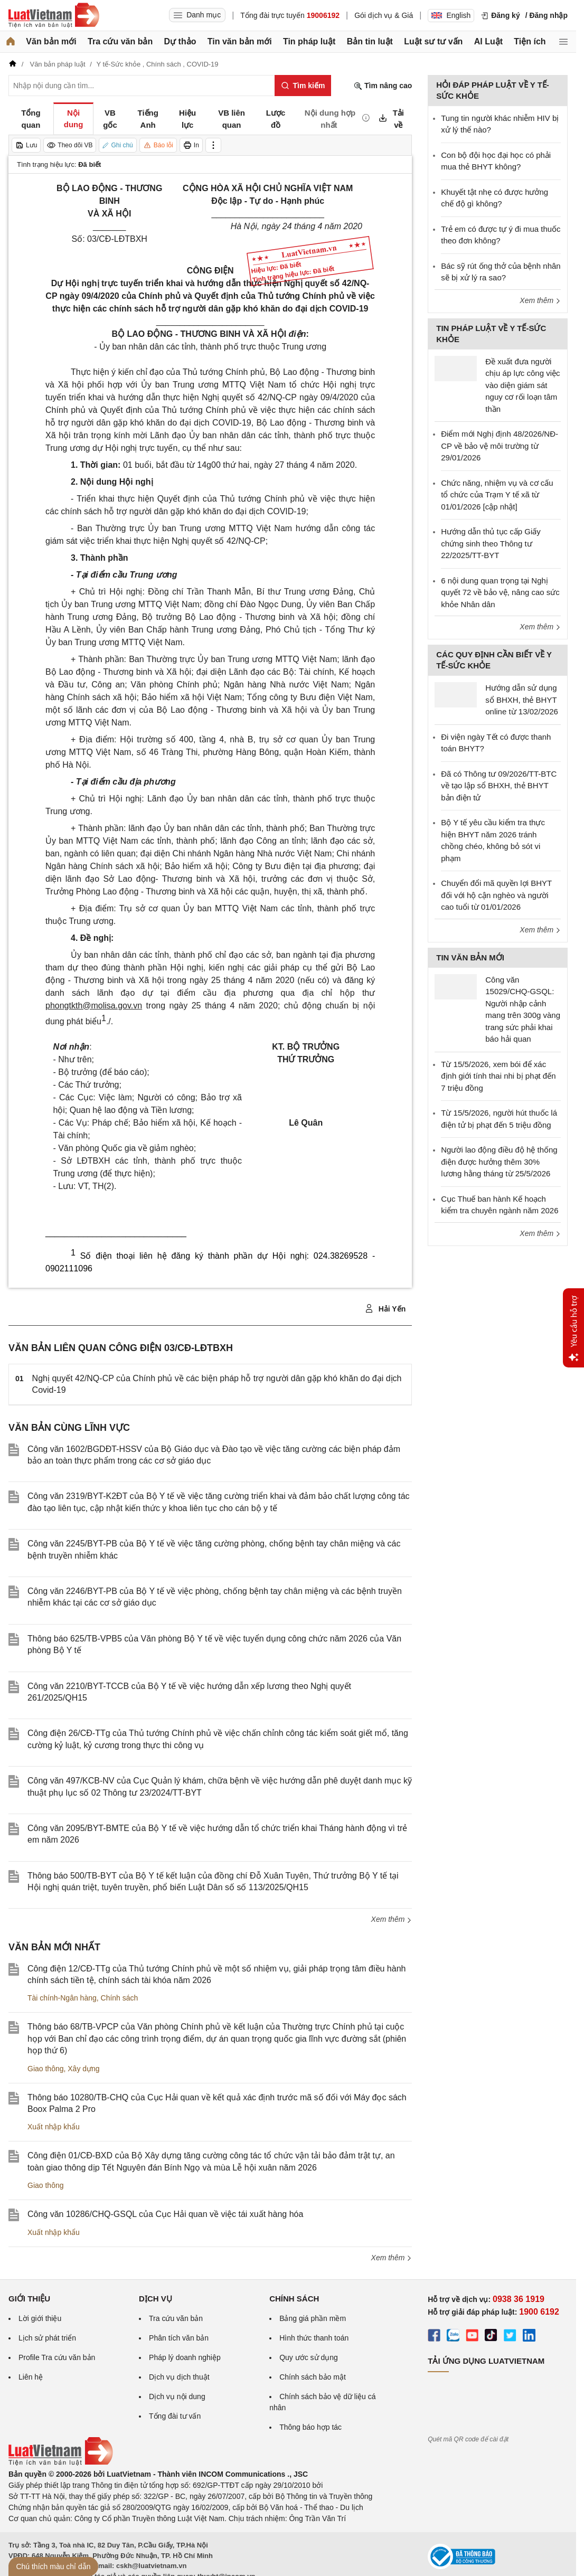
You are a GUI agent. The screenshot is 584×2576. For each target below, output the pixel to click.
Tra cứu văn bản (120, 41)
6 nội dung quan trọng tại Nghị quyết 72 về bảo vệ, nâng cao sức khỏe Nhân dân (500, 592)
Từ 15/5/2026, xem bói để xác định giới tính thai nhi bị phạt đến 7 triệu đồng (498, 1076)
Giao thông (45, 2068)
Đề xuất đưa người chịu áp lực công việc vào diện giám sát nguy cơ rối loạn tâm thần (522, 385)
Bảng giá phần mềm (312, 2318)
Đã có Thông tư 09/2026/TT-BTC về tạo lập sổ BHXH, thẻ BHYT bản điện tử (499, 785)
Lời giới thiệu (39, 2318)
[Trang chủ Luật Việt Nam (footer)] (60, 2463)
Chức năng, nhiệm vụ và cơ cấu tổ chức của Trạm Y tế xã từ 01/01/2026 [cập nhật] (497, 494)
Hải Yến (385, 1309)
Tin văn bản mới (240, 41)
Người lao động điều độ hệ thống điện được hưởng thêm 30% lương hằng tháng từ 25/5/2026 (499, 1161)
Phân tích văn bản (179, 2338)
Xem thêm (391, 1919)
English (450, 15)
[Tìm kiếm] (303, 85)
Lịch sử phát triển (47, 2338)
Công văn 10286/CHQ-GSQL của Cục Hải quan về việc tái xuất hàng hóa (165, 2214)
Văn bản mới (51, 41)
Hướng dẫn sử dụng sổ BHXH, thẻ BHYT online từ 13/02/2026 (521, 699)
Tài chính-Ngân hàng (62, 1998)
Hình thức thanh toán (313, 2338)
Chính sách (119, 1998)
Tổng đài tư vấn (175, 2416)
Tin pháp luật (309, 41)
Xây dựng (83, 2068)
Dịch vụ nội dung (177, 2396)
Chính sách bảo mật (312, 2377)
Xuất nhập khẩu (53, 2126)
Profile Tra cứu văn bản (56, 2357)
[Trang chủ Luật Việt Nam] (53, 15)
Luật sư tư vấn (433, 41)
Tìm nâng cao (383, 85)
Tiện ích (529, 41)
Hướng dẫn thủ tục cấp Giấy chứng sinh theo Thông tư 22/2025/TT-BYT (491, 543)
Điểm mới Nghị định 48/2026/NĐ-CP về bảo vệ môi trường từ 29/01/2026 (499, 445)
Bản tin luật (370, 41)
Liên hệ (30, 2377)
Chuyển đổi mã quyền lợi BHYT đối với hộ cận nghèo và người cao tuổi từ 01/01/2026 (496, 895)
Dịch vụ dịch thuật (179, 2377)
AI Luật (488, 41)
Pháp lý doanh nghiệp (185, 2357)
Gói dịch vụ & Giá (383, 15)
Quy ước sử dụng (308, 2357)
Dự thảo (180, 41)
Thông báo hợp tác (310, 2427)
